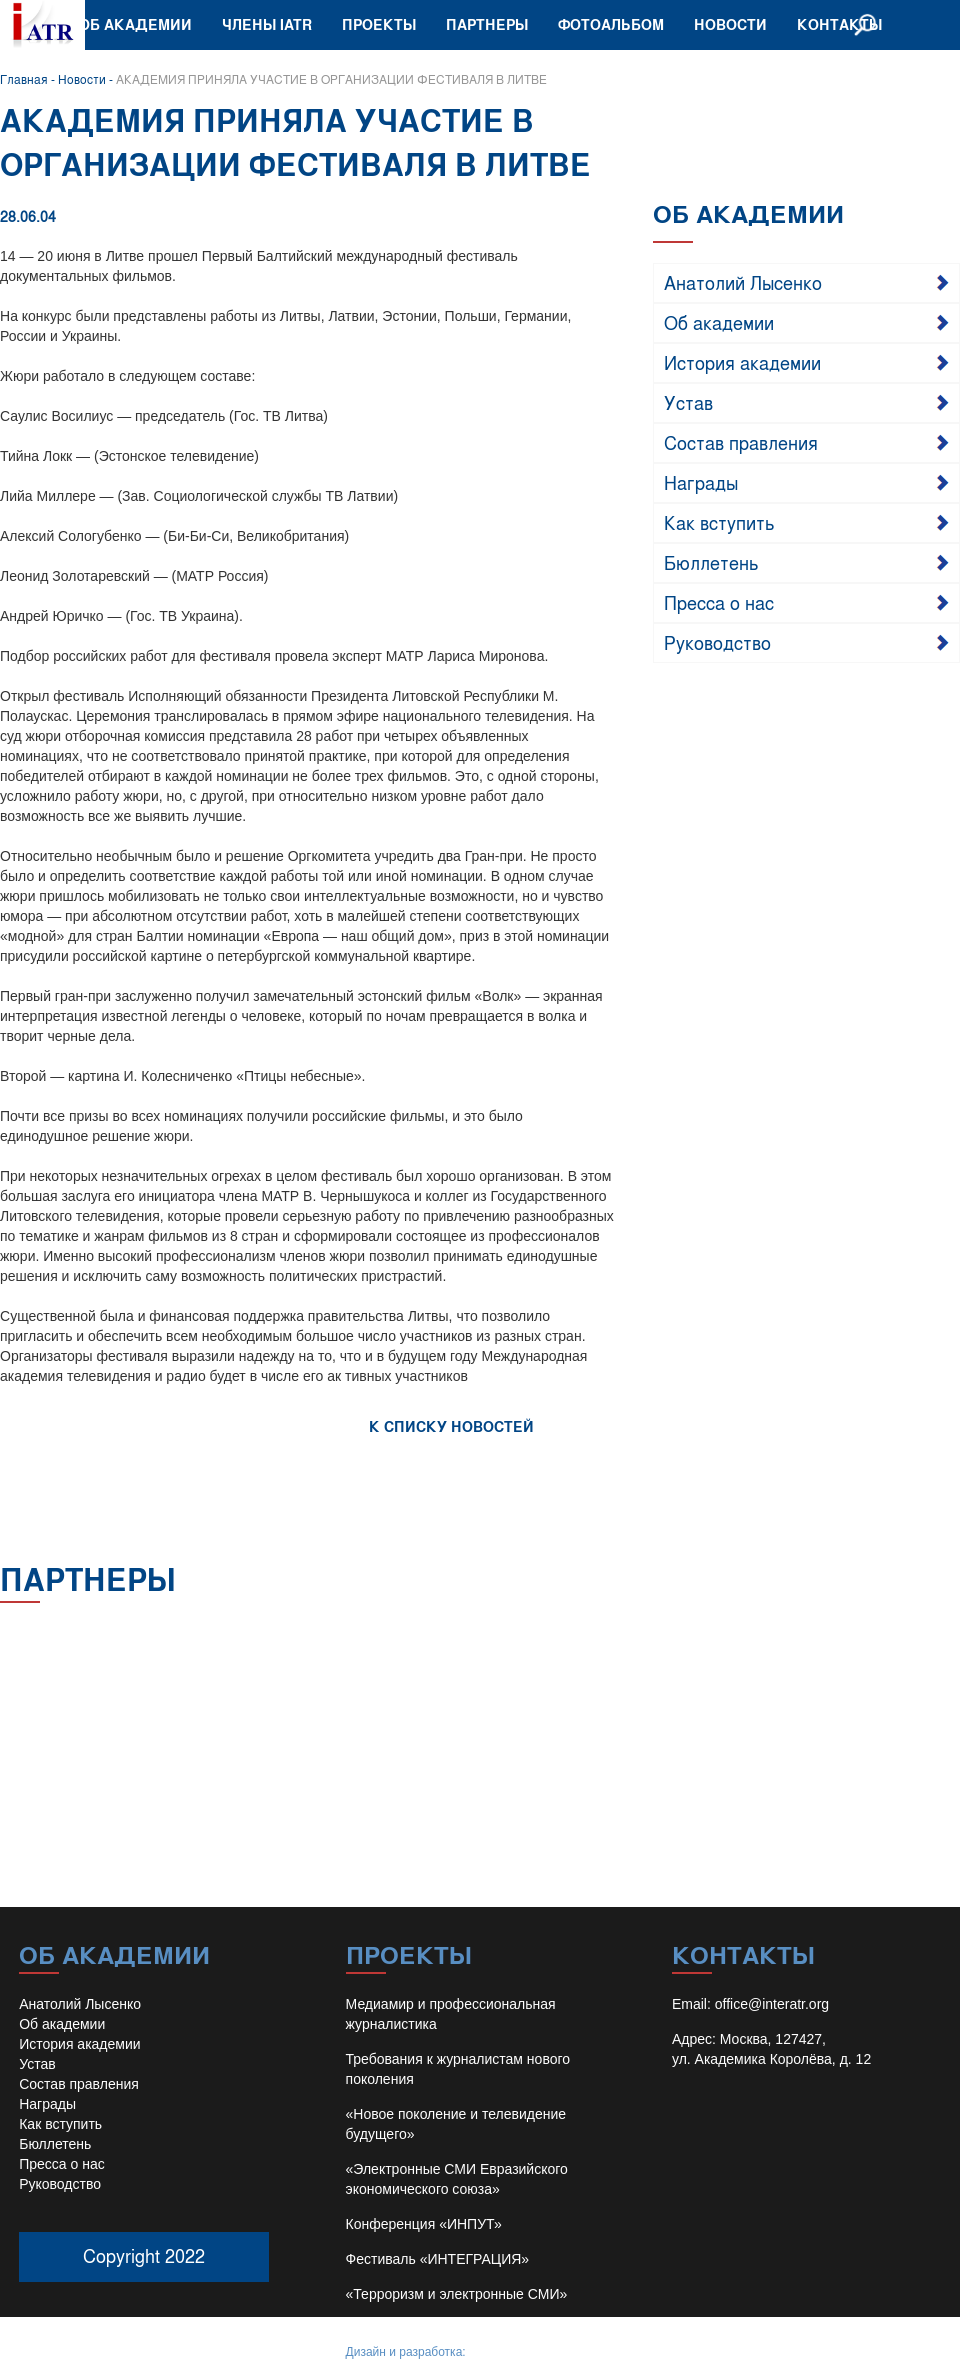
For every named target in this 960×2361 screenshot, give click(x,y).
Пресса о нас (719, 602)
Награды (701, 482)
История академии (742, 362)
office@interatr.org (772, 2004)
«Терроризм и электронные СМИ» (457, 2294)
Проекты (379, 24)
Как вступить (719, 522)
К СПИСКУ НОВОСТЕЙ (451, 1426)
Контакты (839, 24)
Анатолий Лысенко (743, 282)
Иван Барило (505, 2352)
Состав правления (741, 442)
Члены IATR (267, 24)
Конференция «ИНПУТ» (424, 2224)
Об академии (135, 24)
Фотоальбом (611, 24)
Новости (730, 24)
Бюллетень (711, 562)
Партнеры (487, 24)
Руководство (717, 642)
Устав (688, 402)
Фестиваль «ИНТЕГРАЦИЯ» (438, 2259)
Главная (24, 79)
